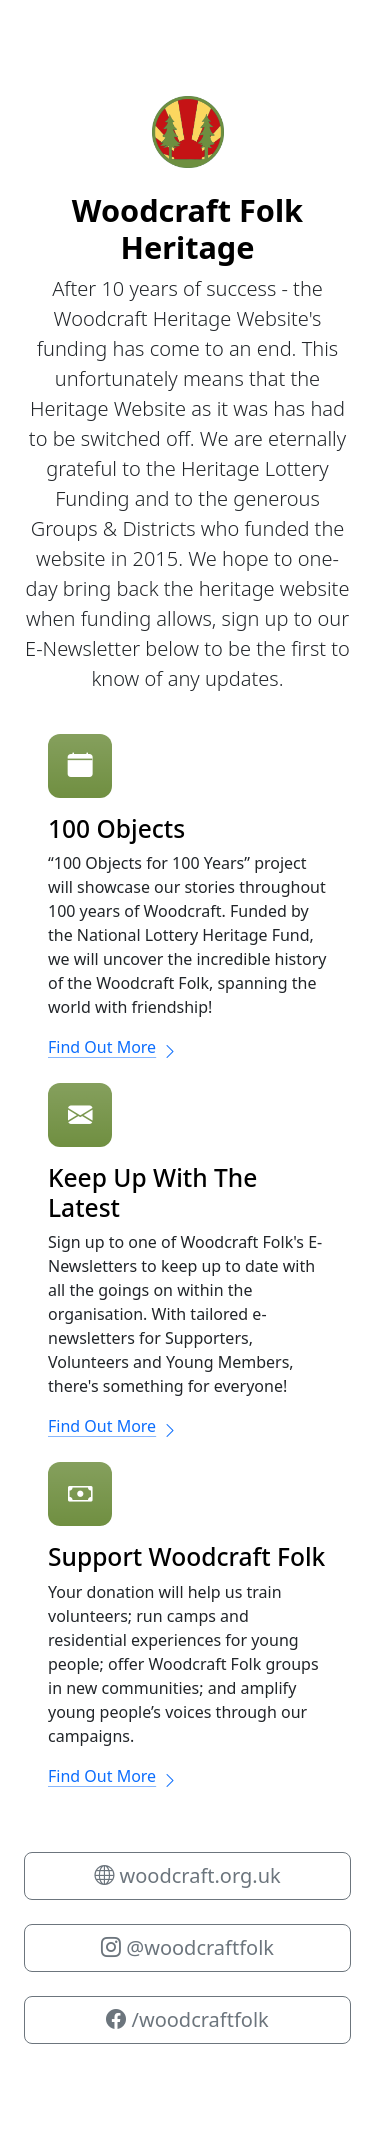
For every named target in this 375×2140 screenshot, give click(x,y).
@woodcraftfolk (187, 1947)
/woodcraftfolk (187, 2019)
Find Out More (113, 1047)
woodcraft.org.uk (187, 1875)
